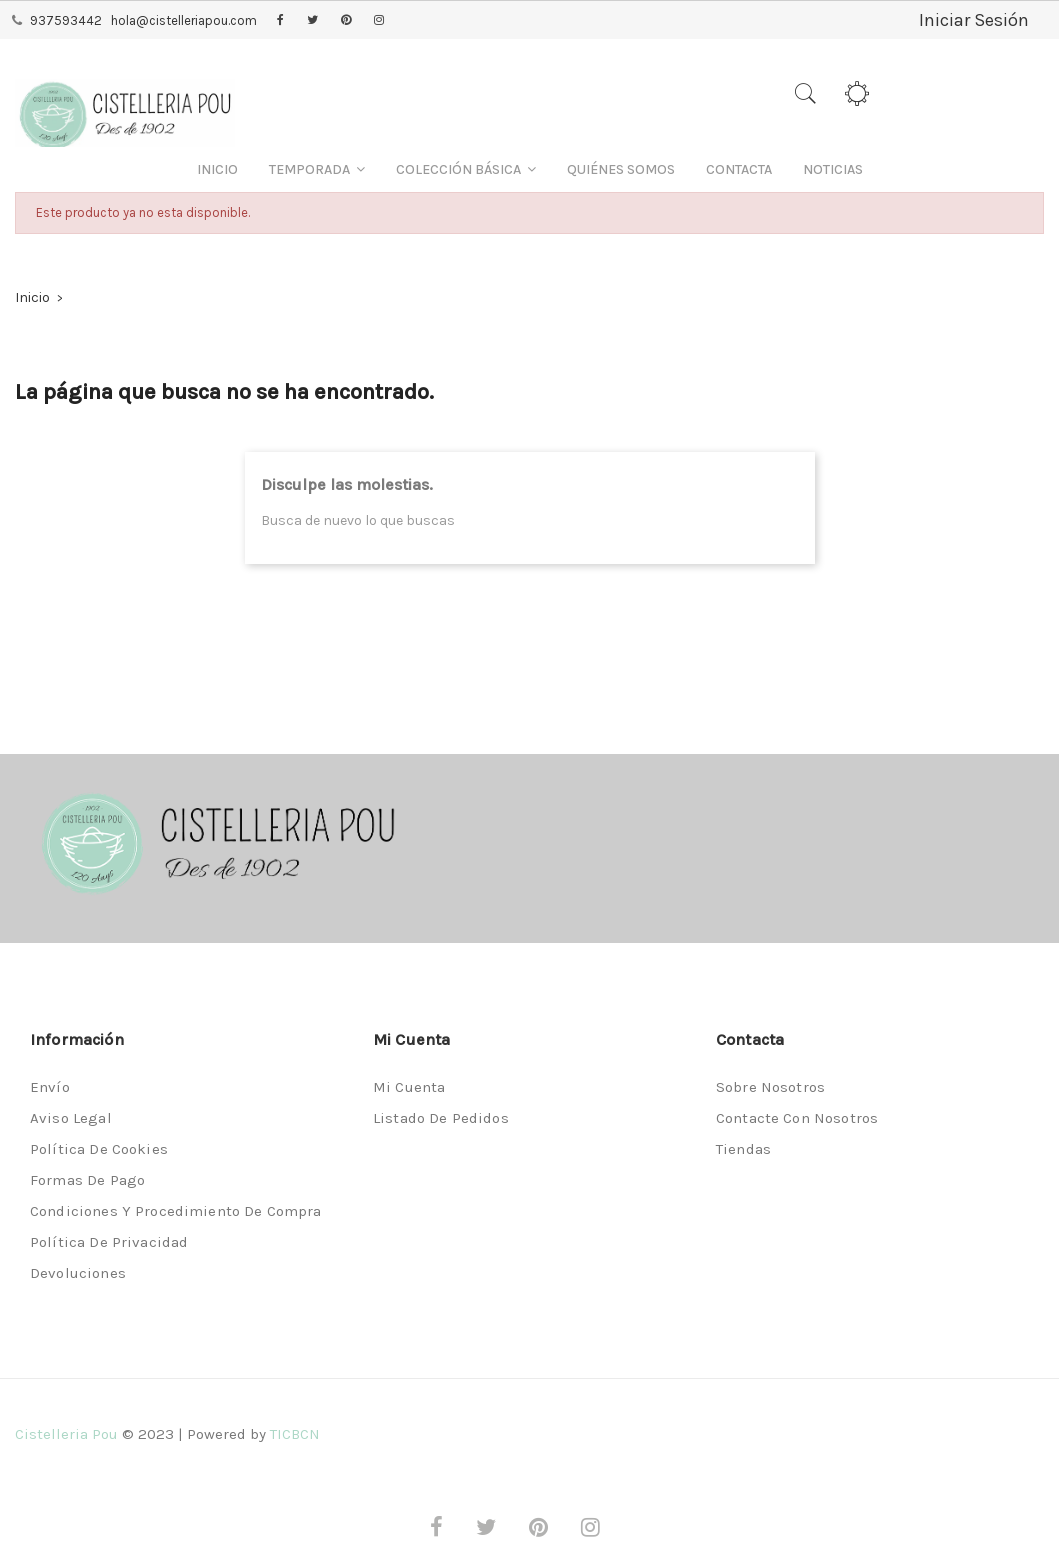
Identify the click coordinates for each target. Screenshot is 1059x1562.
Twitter (312, 21)
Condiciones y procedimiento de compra (176, 1211)
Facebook (280, 21)
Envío (50, 1087)
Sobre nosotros (770, 1087)
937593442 (66, 20)
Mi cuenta (409, 1087)
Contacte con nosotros (797, 1118)
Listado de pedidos (441, 1118)
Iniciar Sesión (974, 20)
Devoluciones (78, 1273)
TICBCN (295, 1434)
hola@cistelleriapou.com (184, 20)
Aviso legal (71, 1118)
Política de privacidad (109, 1242)
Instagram (379, 21)
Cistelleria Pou (66, 1434)
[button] (317, 169)
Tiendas (743, 1149)
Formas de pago (87, 1180)
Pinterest (346, 21)
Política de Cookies (99, 1149)
